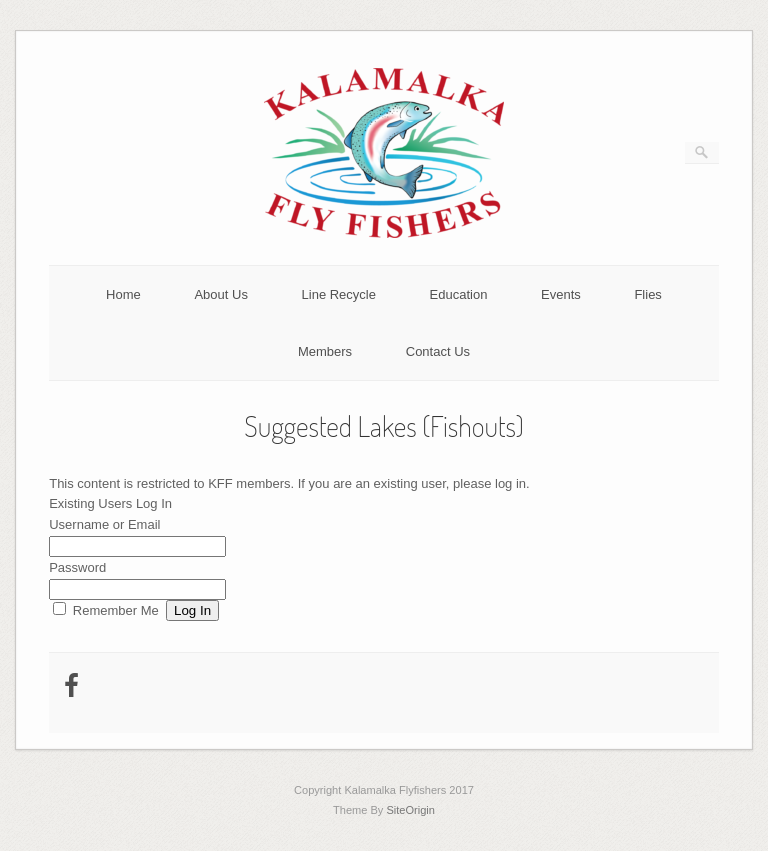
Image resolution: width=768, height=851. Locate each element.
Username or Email (104, 524)
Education (459, 294)
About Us (220, 294)
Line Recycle (339, 294)
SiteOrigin (410, 810)
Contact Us (438, 351)
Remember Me (116, 610)
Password (77, 567)
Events (561, 294)
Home (123, 294)
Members (325, 351)
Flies (647, 294)
